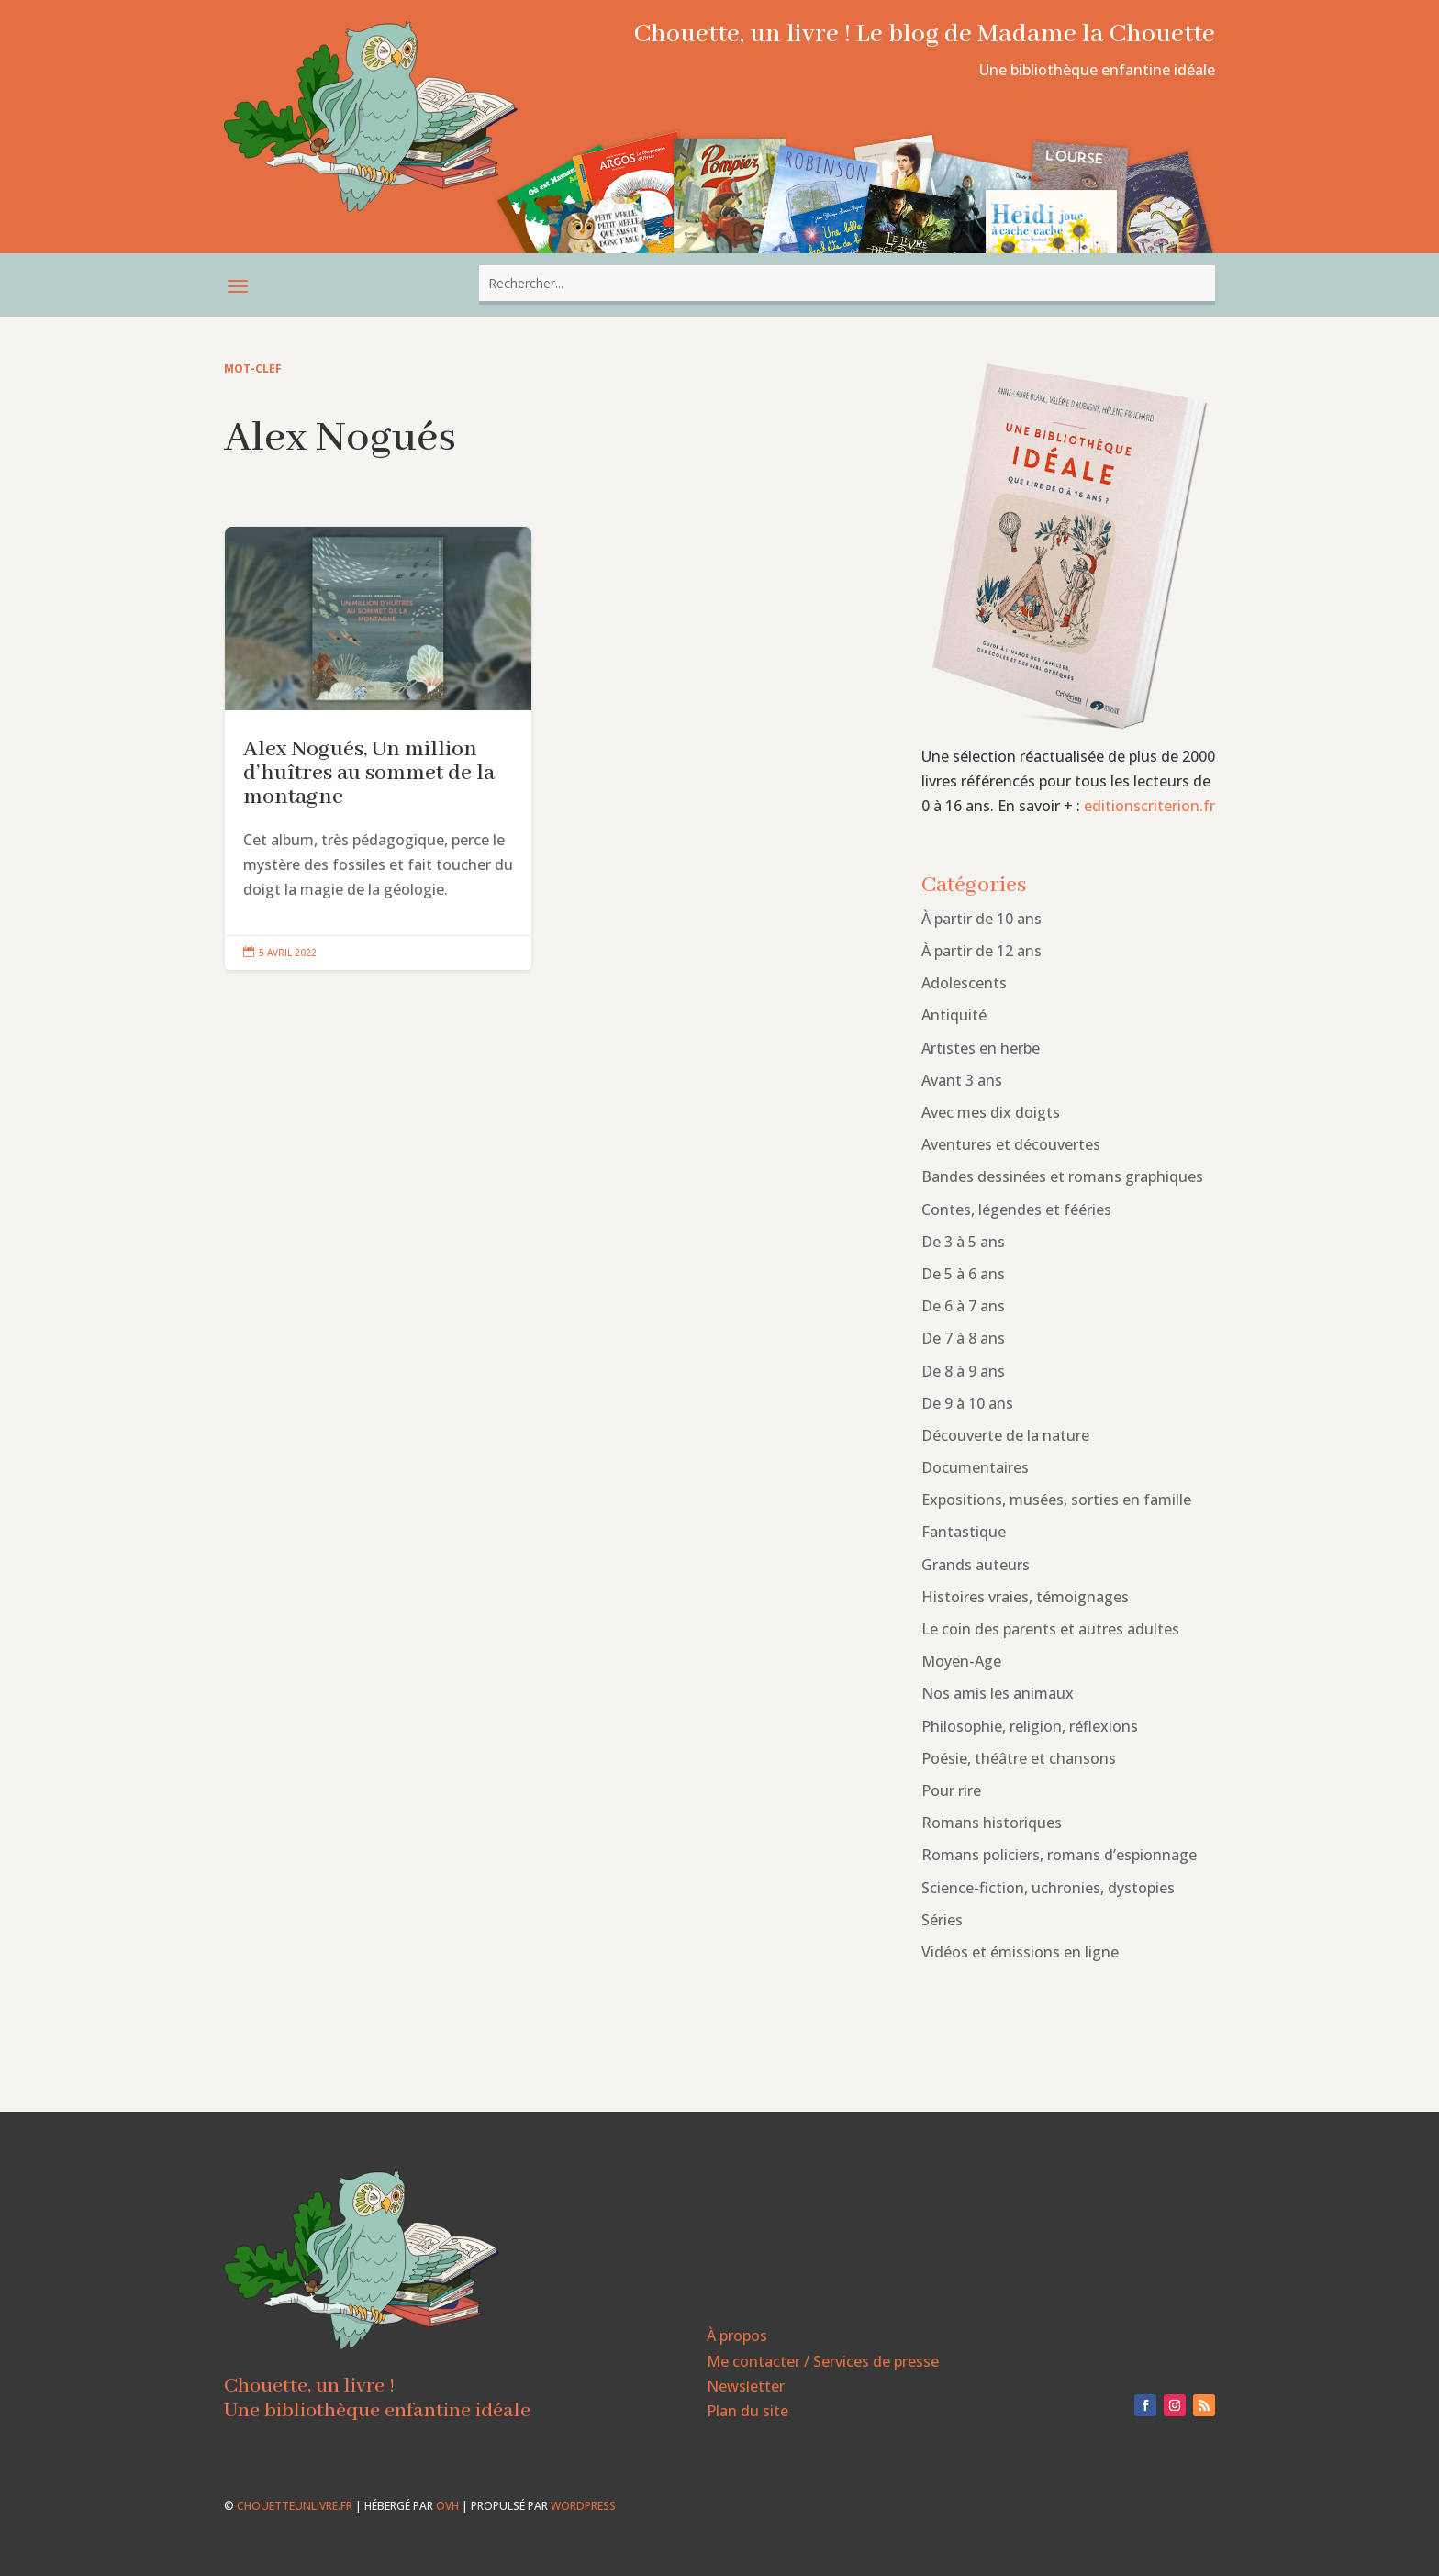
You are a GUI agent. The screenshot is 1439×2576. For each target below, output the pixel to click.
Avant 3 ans (961, 1080)
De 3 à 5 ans (963, 1242)
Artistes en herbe (980, 1048)
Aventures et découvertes (1010, 1144)
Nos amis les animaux (997, 1693)
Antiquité (954, 1015)
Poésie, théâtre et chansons (1018, 1758)
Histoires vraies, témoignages (1025, 1597)
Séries (942, 1920)
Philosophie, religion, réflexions (1029, 1726)
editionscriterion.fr (1149, 806)
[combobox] (847, 283)
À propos (737, 2335)
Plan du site (747, 2411)
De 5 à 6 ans (963, 1274)
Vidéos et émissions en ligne (1020, 1952)
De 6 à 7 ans (963, 1306)
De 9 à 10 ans (967, 1403)
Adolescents (964, 983)
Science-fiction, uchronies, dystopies (1048, 1888)
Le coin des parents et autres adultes (1050, 1629)
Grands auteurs (975, 1565)
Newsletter (746, 2386)
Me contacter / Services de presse (823, 2361)
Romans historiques (991, 1822)
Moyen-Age (961, 1661)
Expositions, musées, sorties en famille (1056, 1499)
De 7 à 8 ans (963, 1338)
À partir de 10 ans (981, 919)
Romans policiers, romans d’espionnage (1059, 1855)
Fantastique (963, 1532)
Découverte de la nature (1005, 1435)
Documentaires (975, 1467)
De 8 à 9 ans (963, 1371)
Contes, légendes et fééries (1016, 1209)
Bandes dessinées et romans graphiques (1062, 1176)
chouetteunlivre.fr (294, 2506)
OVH (447, 2506)
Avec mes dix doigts (990, 1112)
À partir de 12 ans (981, 951)
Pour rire (951, 1790)
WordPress (583, 2506)
